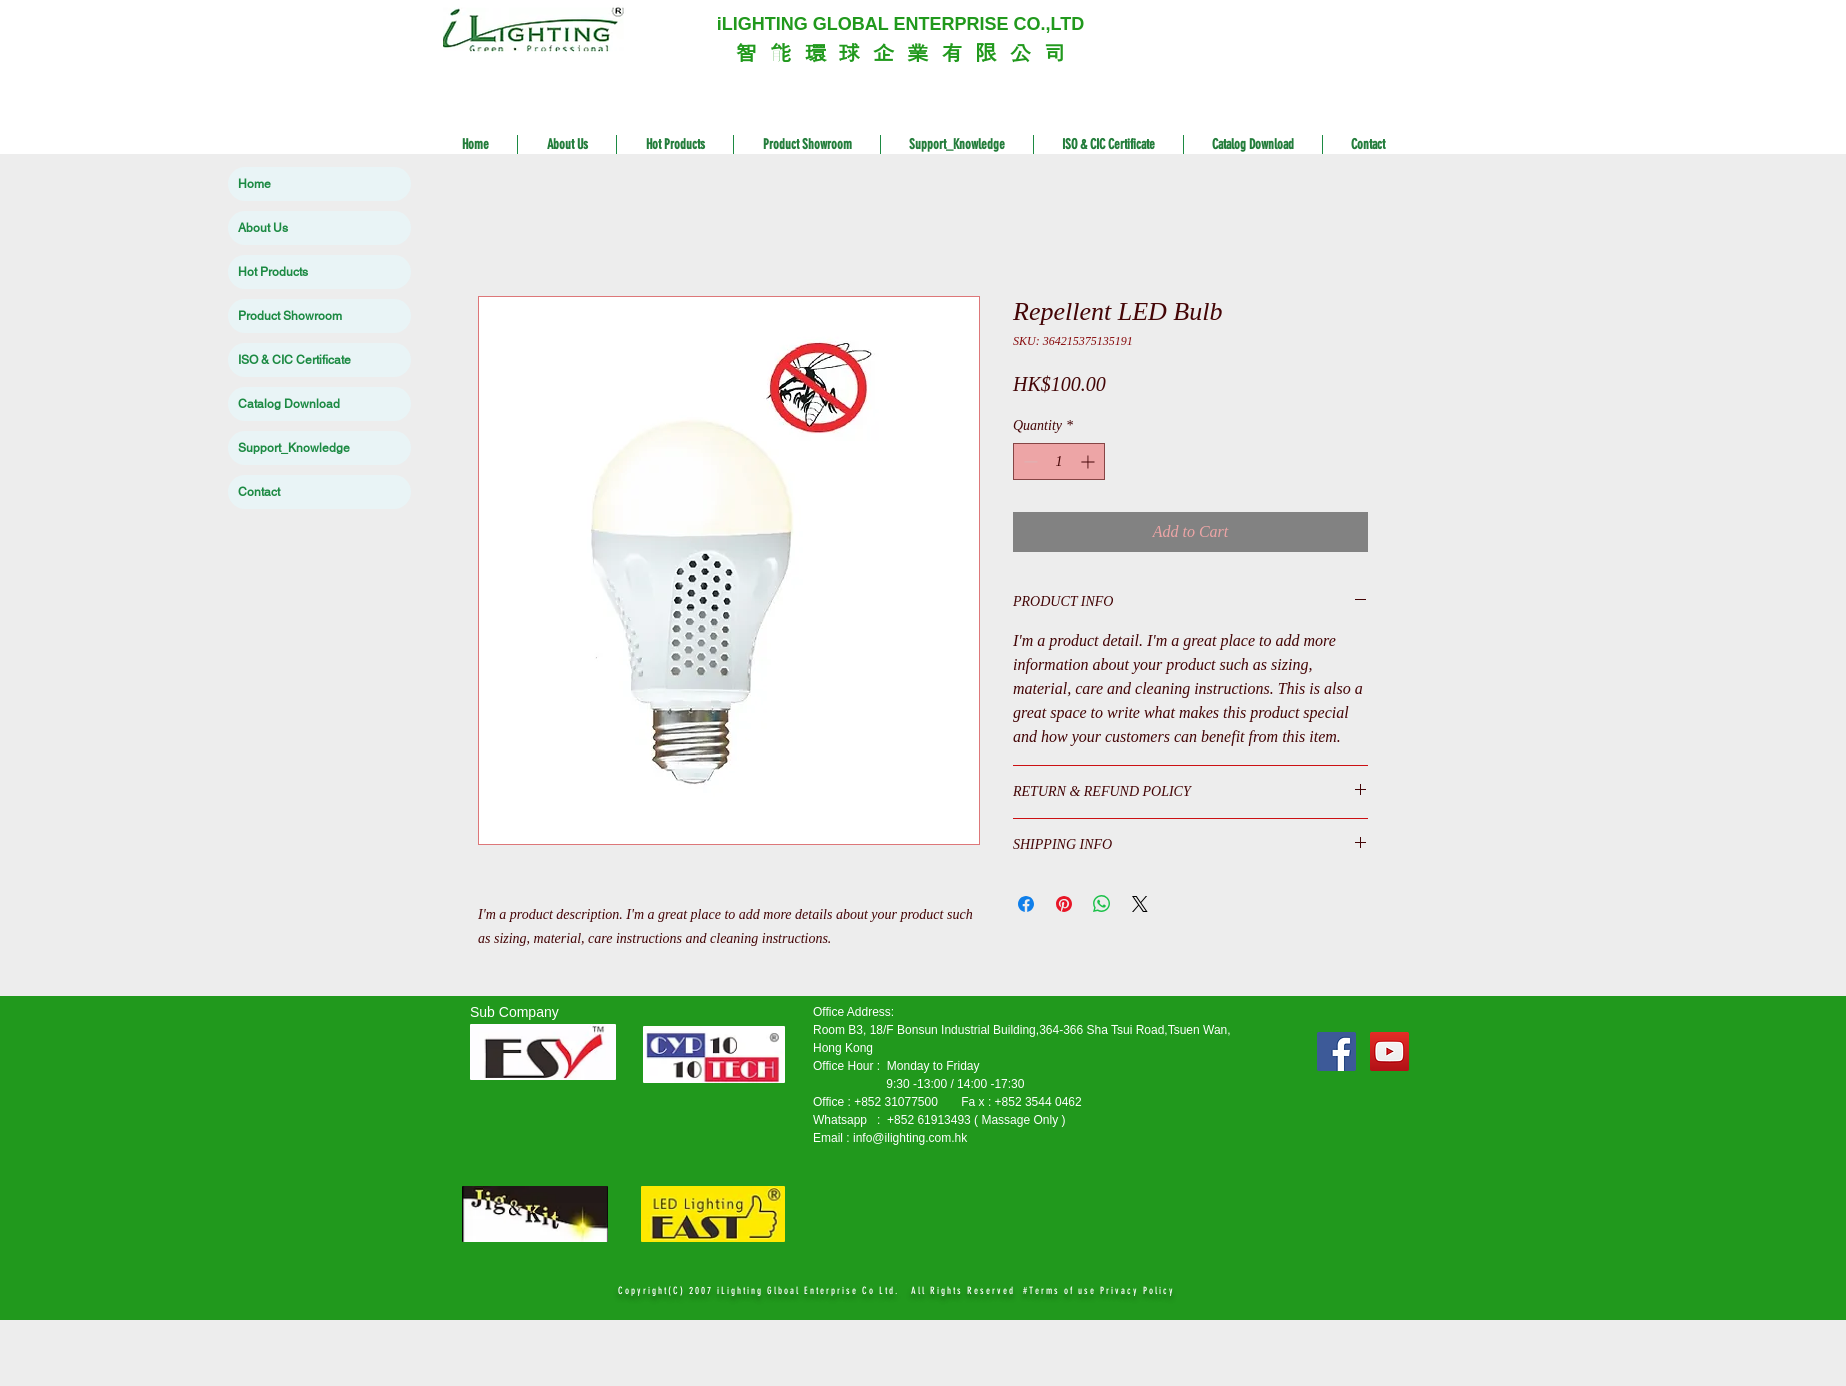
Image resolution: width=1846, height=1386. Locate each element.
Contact (259, 492)
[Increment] (1089, 461)
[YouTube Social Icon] (1389, 1051)
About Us (263, 228)
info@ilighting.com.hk (910, 1138)
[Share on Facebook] (1026, 904)
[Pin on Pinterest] (1064, 904)
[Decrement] (1028, 461)
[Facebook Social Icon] (1336, 1051)
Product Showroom (290, 316)
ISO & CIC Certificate (294, 360)
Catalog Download (289, 404)
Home (254, 184)
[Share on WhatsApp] (1102, 904)
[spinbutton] (1059, 461)
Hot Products (273, 272)
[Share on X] (1140, 904)
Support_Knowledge (294, 448)
